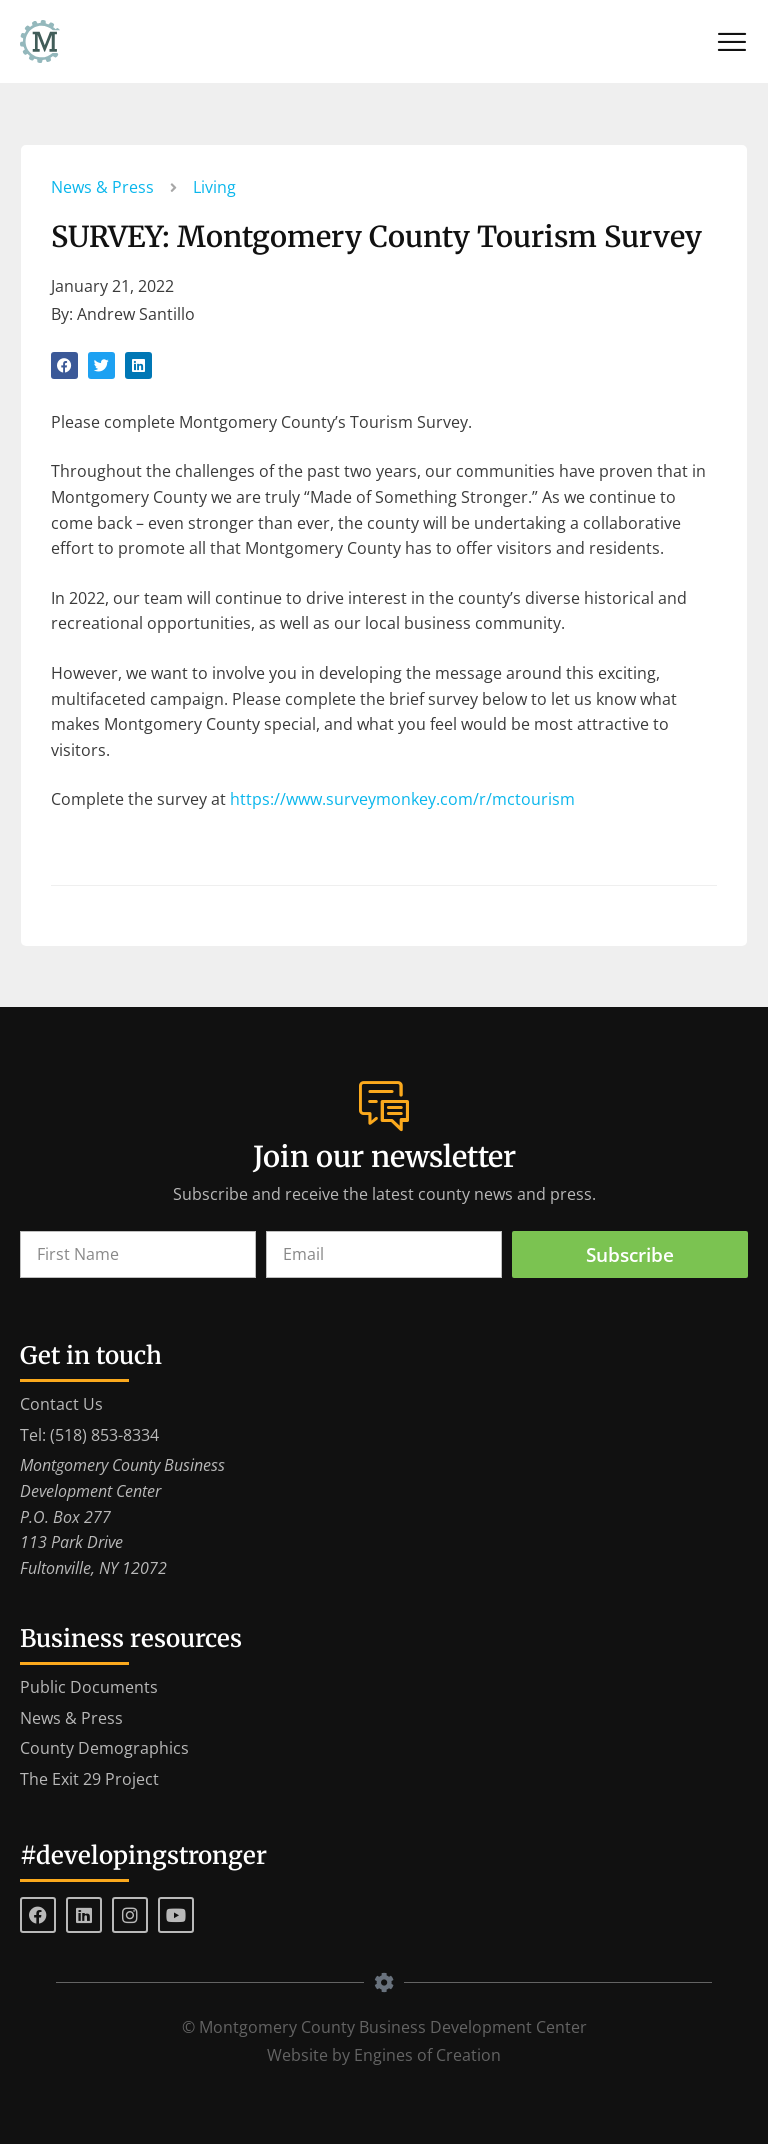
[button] (66, 366)
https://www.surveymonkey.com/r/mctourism (406, 800)
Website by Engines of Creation (384, 2058)
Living (216, 188)
